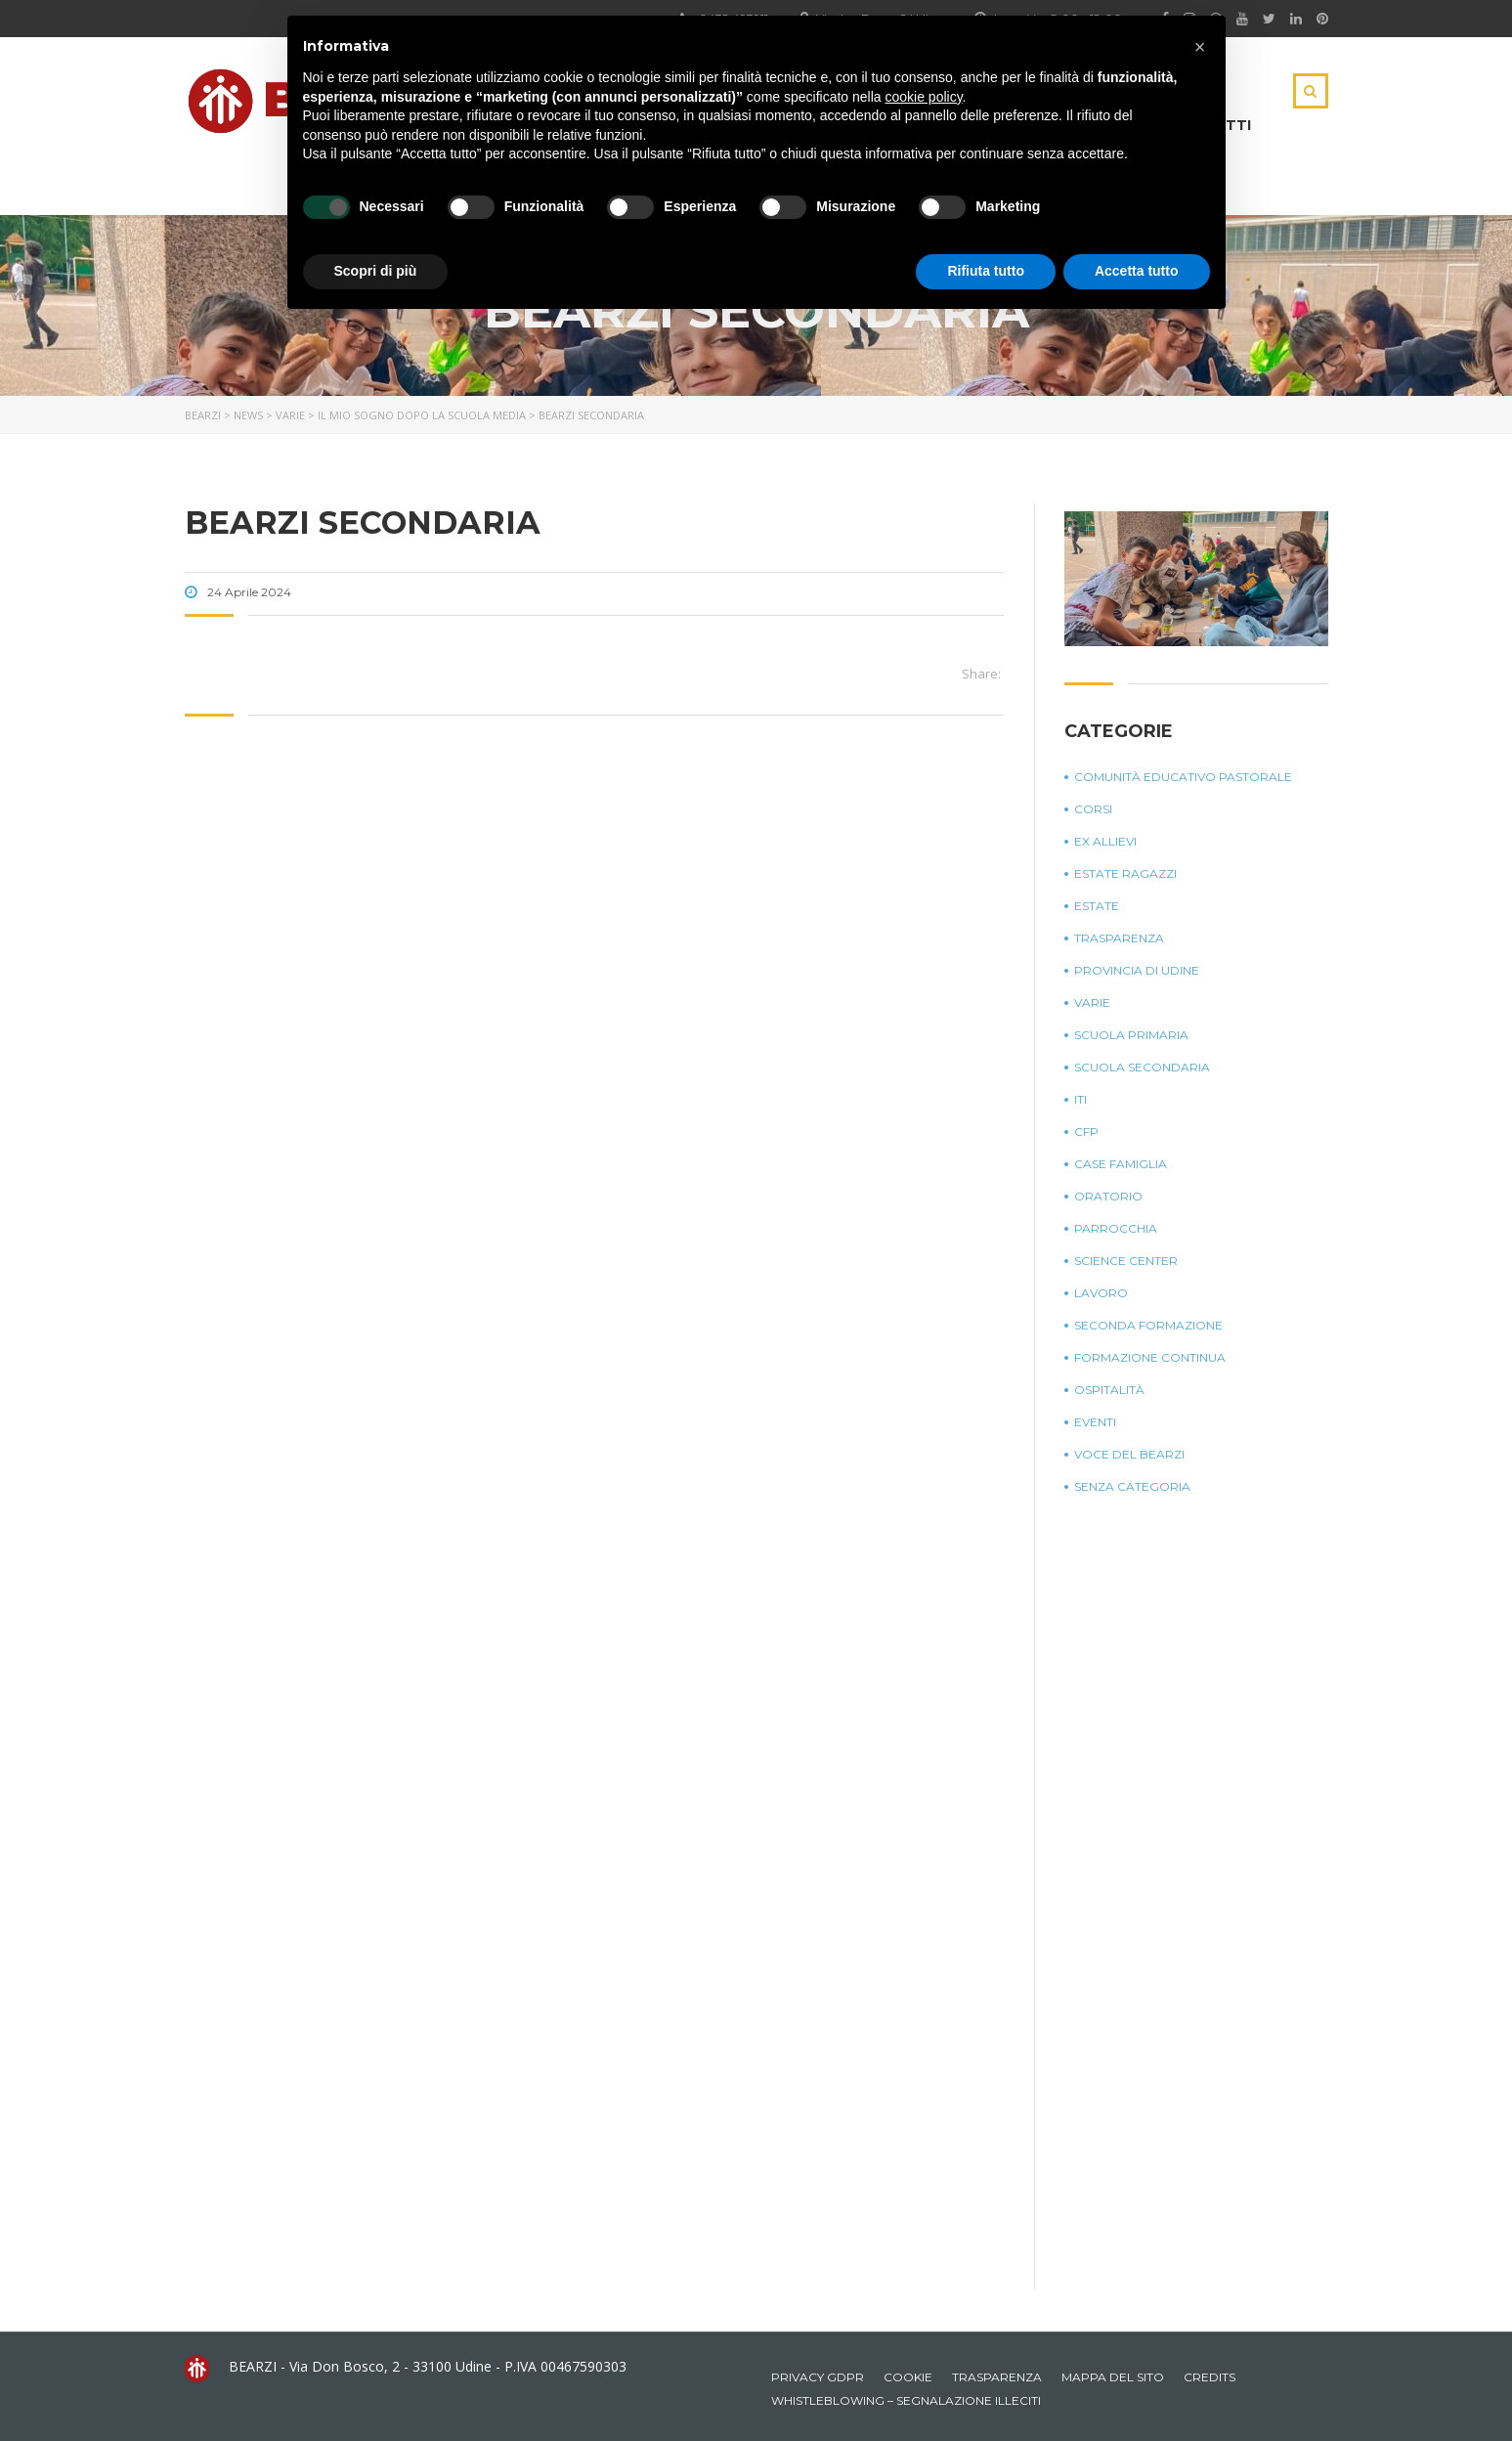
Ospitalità (1109, 1389)
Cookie (908, 2377)
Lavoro (1101, 1293)
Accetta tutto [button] (1137, 271)
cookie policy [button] (923, 97)
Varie (1092, 1002)
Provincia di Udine (1136, 970)
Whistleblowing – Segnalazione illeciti (906, 2400)
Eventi (1095, 1422)
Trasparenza (1119, 938)
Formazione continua (1150, 1357)
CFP (1086, 1131)
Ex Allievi (1105, 841)
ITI (1080, 1099)
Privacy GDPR (817, 2377)
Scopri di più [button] (375, 271)
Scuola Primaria (1131, 1034)
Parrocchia (1115, 1228)
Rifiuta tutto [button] (985, 271)
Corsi (1093, 809)
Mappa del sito (1112, 2377)
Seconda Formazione (1148, 1325)
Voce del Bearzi (1129, 1454)
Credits (1209, 2377)
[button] (1200, 47)
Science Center (1126, 1260)
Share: (981, 673)
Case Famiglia (1120, 1163)
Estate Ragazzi (1125, 873)
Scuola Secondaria (1142, 1067)
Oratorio (1108, 1196)
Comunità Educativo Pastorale (1183, 776)
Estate (1096, 905)
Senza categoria (1132, 1486)
